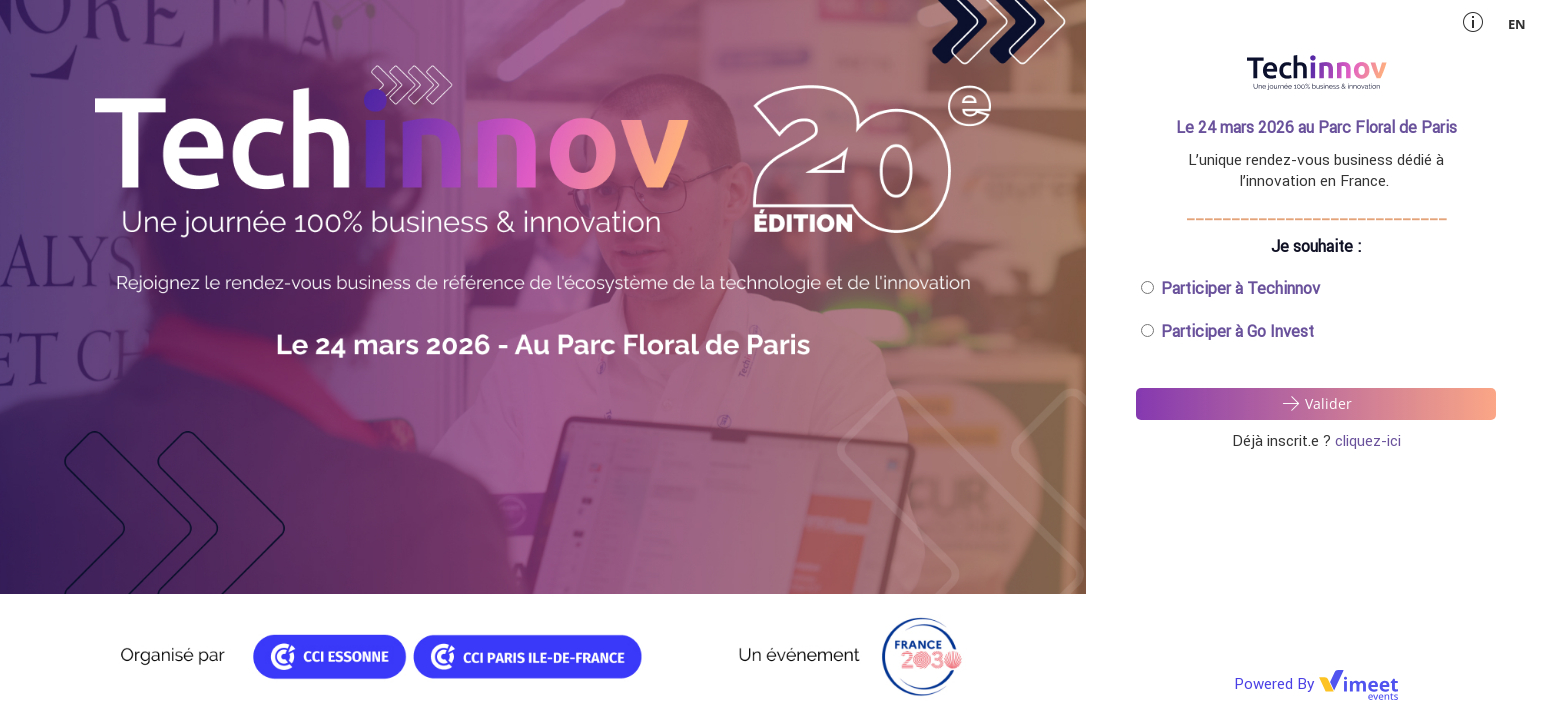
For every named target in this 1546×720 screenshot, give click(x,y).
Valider (1316, 403)
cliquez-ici (1368, 440)
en (1517, 24)
